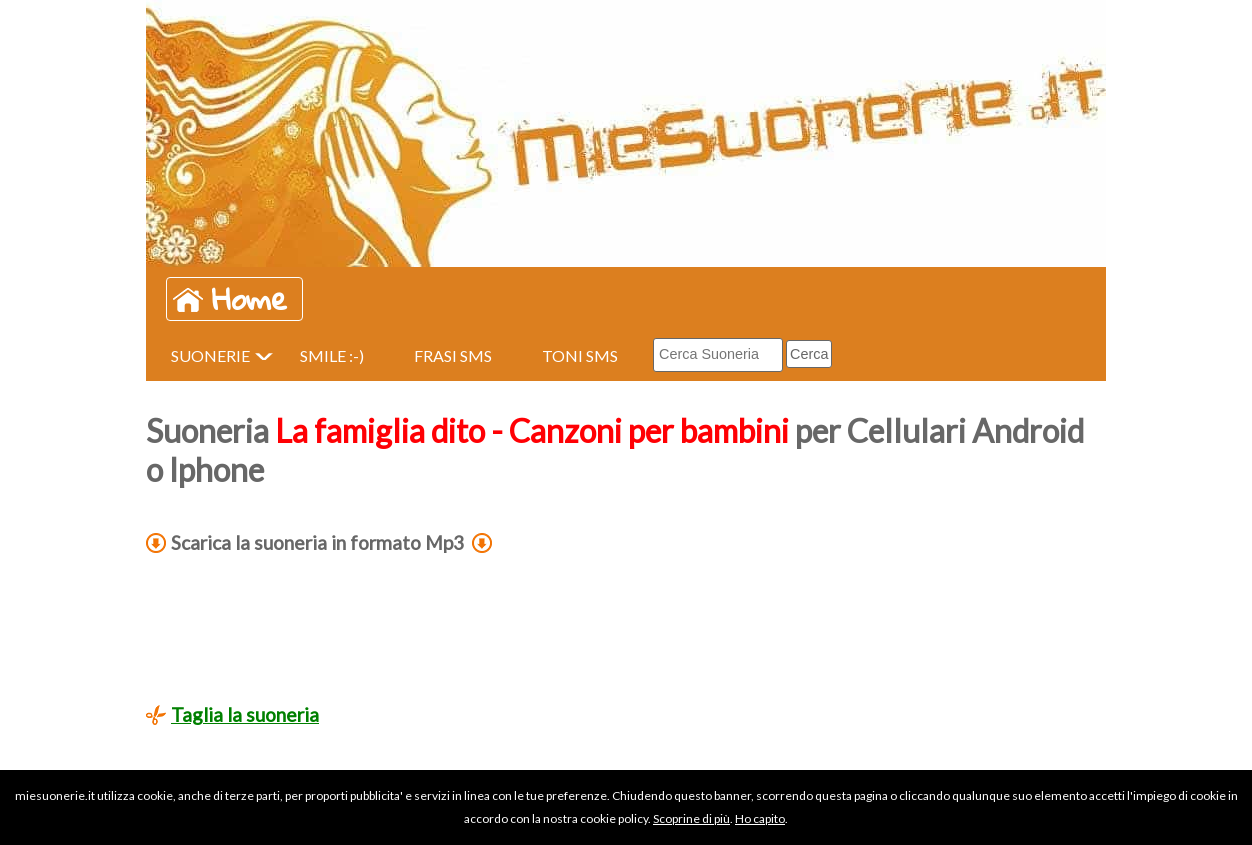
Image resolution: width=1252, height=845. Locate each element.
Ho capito (760, 818)
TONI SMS (580, 355)
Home (249, 299)
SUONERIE (210, 355)
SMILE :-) (332, 355)
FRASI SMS (453, 355)
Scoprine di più (691, 818)
